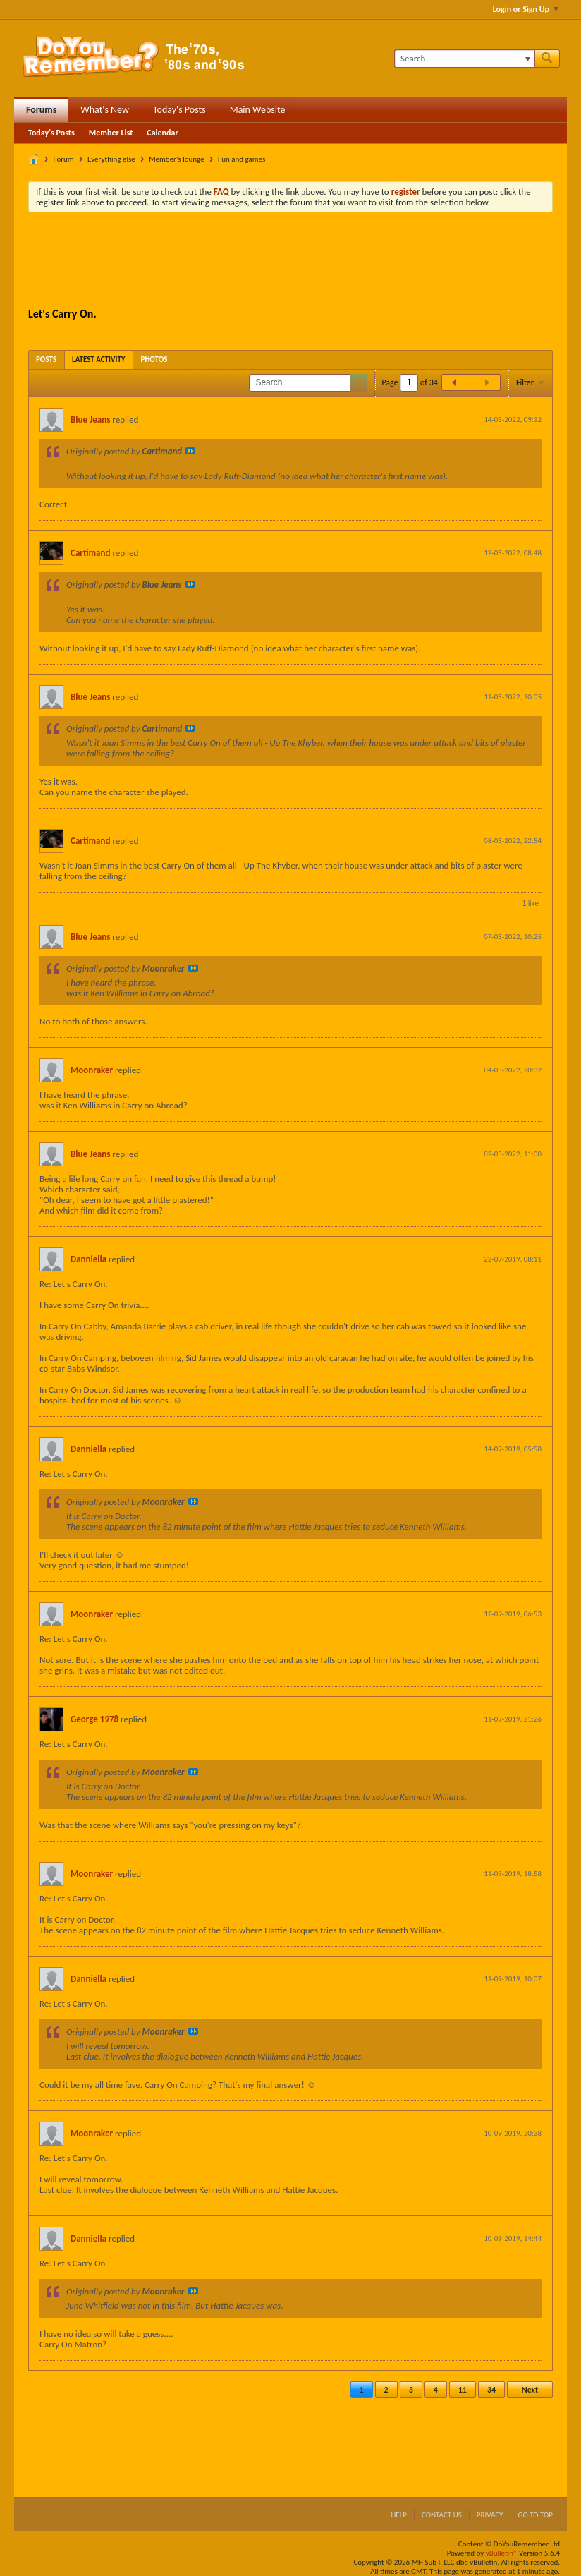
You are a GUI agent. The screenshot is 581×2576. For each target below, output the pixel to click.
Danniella (88, 1259)
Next (530, 2390)
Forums (41, 110)
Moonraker (92, 1070)
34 (491, 2390)
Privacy (490, 2515)
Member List (111, 133)
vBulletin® (502, 2553)
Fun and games (241, 159)
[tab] (46, 359)
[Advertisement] (290, 262)
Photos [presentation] (154, 359)
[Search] (464, 58)
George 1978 (94, 1719)
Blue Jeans (90, 419)
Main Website (258, 110)
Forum (64, 159)
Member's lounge (176, 159)
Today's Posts (179, 110)
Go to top (535, 2515)
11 (462, 2390)
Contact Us (442, 2515)
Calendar (162, 133)
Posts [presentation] (46, 359)
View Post (190, 450)
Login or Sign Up (525, 9)
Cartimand (90, 553)
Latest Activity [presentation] (99, 359)
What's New (104, 110)
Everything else (111, 159)
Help (399, 2515)
